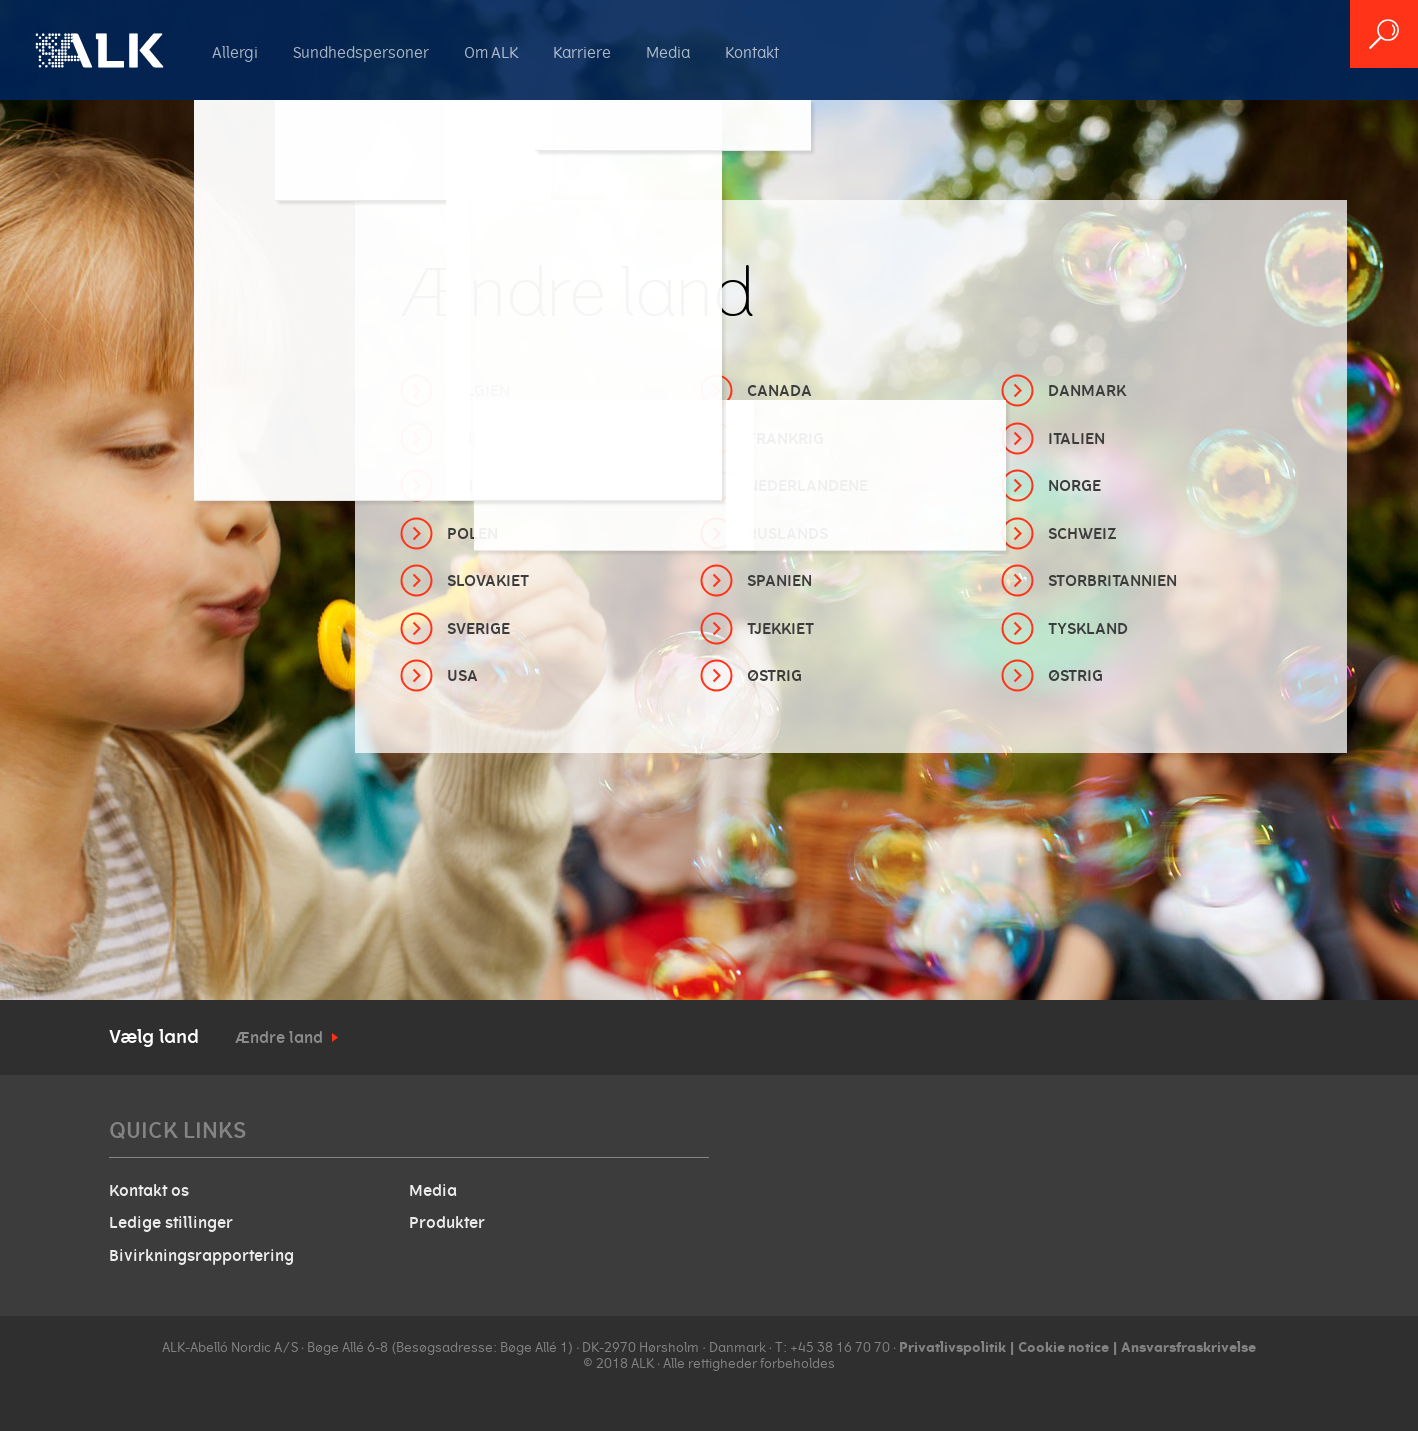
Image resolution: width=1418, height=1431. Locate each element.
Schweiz (1082, 534)
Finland (480, 439)
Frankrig (785, 439)
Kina (465, 486)
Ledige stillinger (171, 1223)
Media (668, 53)
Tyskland (1088, 629)
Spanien (779, 581)
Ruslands (787, 534)
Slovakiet (488, 581)
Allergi (235, 53)
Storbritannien (1112, 581)
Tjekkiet (780, 629)
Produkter (447, 1223)
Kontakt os (149, 1191)
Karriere (582, 53)
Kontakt (752, 53)
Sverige (478, 629)
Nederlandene (807, 486)
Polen (472, 534)
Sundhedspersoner (361, 53)
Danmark (1087, 391)
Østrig (774, 676)
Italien (1076, 439)
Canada (779, 391)
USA (462, 676)
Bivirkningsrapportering (201, 1256)
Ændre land (279, 1038)
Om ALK (491, 53)
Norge (1074, 486)
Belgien (478, 391)
